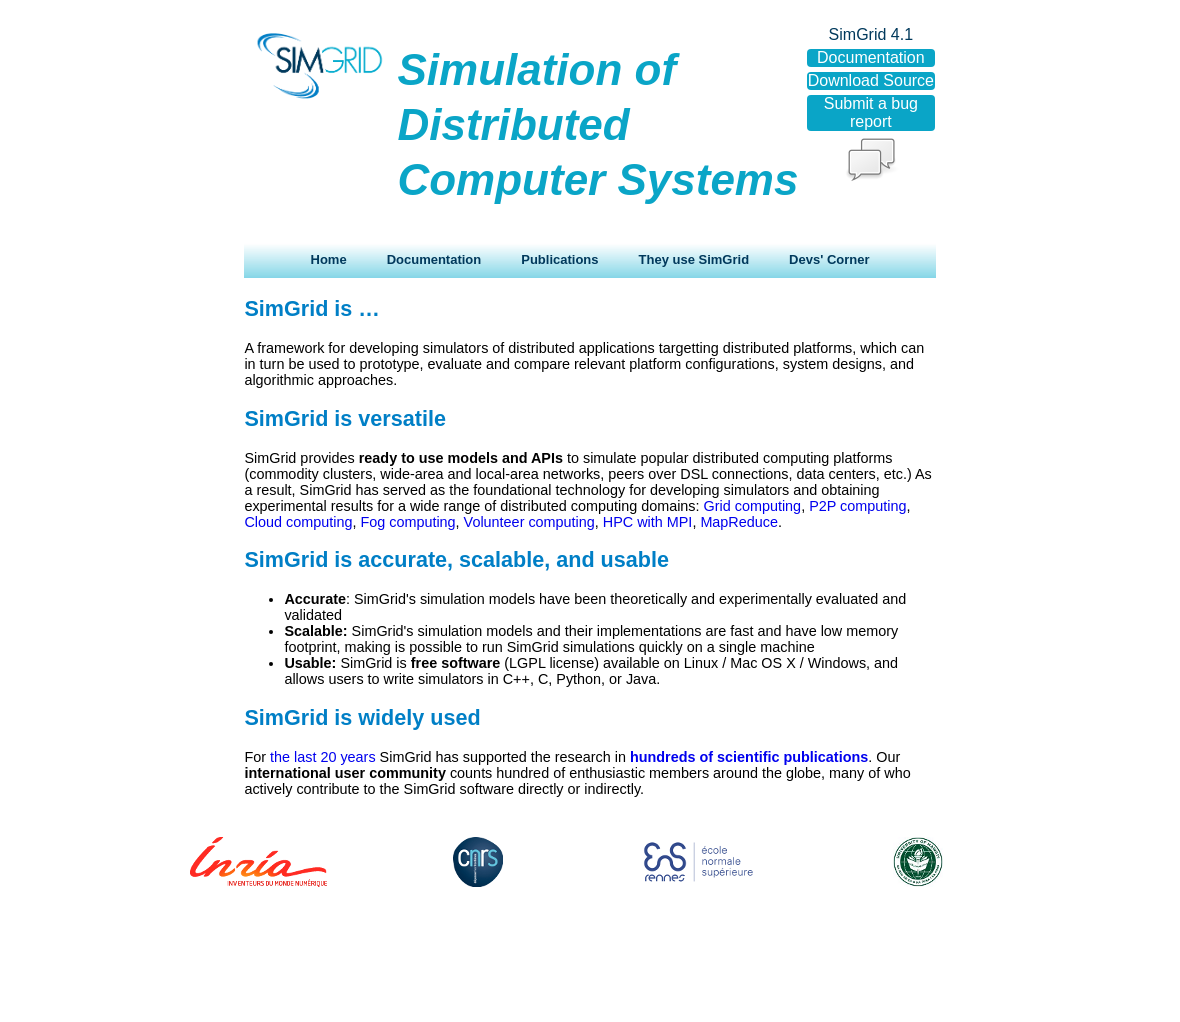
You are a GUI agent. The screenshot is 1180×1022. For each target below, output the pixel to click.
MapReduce (739, 522)
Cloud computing (298, 522)
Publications (559, 259)
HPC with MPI (648, 522)
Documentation (434, 259)
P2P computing (857, 506)
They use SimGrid (694, 259)
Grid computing (753, 506)
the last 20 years (323, 757)
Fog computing (407, 522)
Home (329, 259)
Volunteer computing (529, 522)
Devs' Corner (829, 259)
